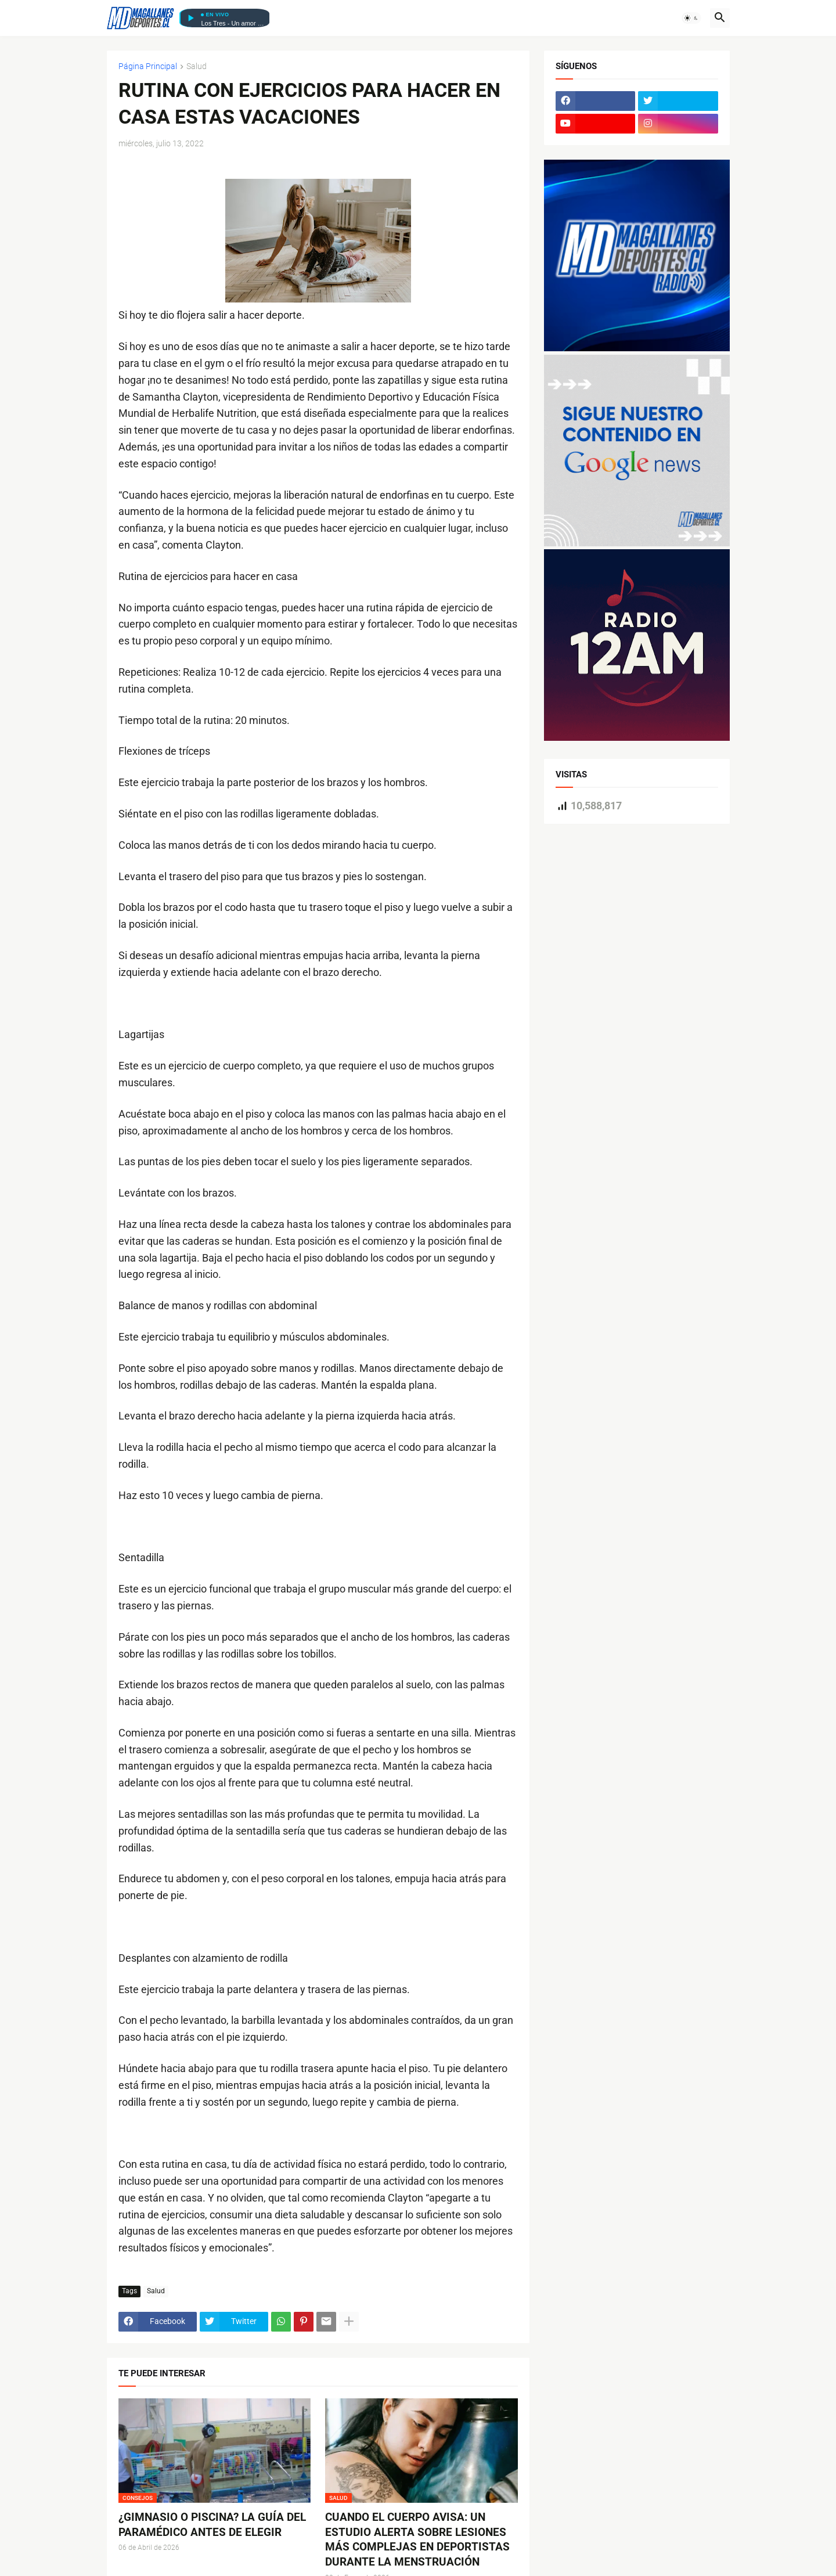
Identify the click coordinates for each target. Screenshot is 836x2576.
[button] (691, 18)
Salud (196, 66)
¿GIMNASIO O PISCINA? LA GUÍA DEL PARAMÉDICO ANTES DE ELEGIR (212, 2524)
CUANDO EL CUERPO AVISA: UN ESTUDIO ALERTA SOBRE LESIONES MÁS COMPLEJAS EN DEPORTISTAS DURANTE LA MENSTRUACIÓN (417, 2539)
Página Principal (147, 66)
